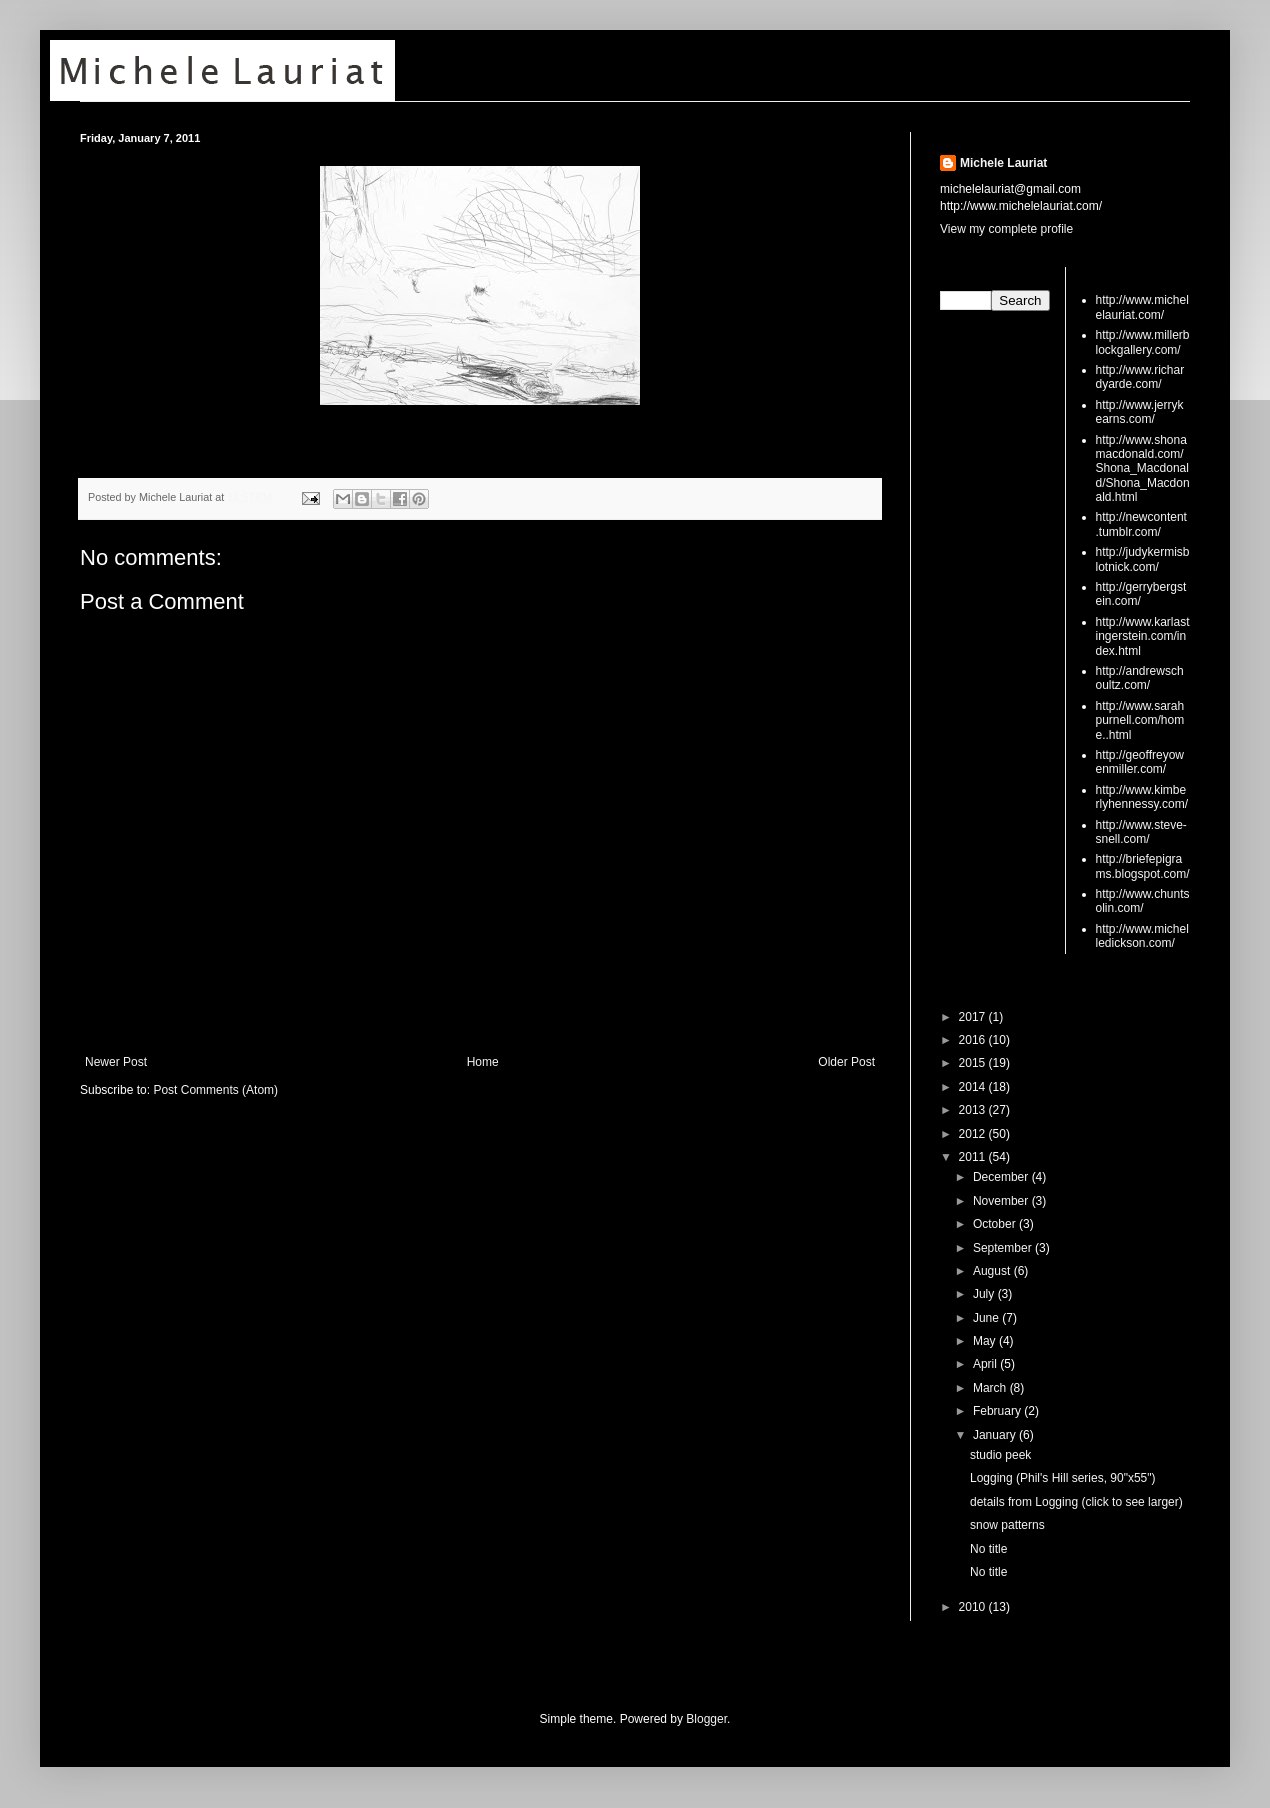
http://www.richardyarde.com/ (1140, 377)
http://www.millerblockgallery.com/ (1143, 342)
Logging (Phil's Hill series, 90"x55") (1063, 1478)
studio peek (1000, 1455)
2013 (974, 1110)
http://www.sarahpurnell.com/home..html (1140, 720)
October (996, 1224)
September (1004, 1248)
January (996, 1435)
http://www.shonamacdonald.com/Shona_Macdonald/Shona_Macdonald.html (1143, 469)
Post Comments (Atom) (215, 1090)
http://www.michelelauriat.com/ (1142, 307)
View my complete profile (1006, 229)
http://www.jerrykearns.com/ (1140, 412)
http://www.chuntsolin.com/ (1143, 901)
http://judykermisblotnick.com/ (1143, 559)
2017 (974, 1017)
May (986, 1341)
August (993, 1271)
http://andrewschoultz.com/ (1140, 678)
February (998, 1411)
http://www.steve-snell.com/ (1141, 832)
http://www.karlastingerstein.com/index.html (1143, 636)
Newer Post (116, 1062)
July (985, 1294)
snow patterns (1007, 1525)
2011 (974, 1157)
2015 (974, 1063)
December (1002, 1177)
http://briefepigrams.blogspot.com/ (1143, 866)
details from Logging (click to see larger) (1076, 1502)
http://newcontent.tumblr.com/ (1141, 524)
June (987, 1318)
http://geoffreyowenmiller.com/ (1140, 762)
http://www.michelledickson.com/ (1142, 936)
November (1002, 1201)
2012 (974, 1134)
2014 (974, 1087)
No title (988, 1549)
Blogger (706, 1719)
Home (483, 1062)
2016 (974, 1040)
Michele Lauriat (1003, 163)
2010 (974, 1607)
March (991, 1388)
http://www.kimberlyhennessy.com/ (1142, 797)
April (986, 1364)
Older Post (846, 1062)
